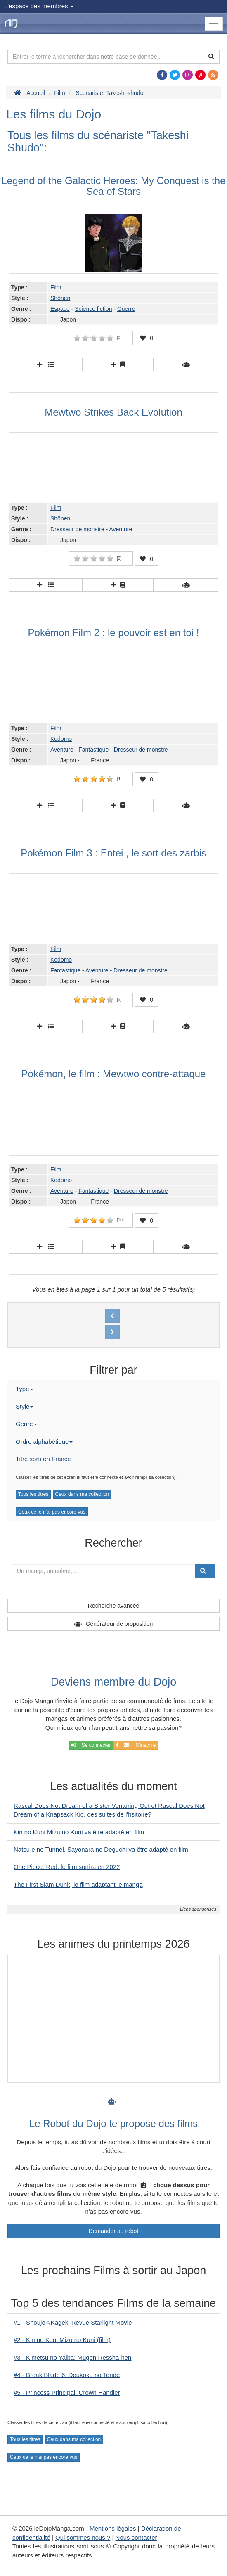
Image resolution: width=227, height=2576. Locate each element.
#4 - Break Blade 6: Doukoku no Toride (67, 2374)
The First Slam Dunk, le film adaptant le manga (78, 1884)
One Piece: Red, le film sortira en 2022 (67, 1866)
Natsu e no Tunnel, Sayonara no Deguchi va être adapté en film (101, 1849)
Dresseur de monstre (77, 529)
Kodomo (61, 739)
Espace (60, 308)
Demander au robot (114, 2231)
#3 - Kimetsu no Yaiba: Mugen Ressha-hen (72, 2357)
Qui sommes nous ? (82, 2537)
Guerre (126, 308)
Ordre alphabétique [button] (44, 1441)
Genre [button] (26, 1423)
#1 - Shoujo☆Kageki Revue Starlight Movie (73, 2322)
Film (55, 287)
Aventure (120, 529)
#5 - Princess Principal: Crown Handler (67, 2392)
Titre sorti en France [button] (43, 1458)
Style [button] (24, 1406)
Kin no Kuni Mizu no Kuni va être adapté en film (79, 1832)
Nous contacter (136, 2537)
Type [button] (24, 1388)
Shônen (60, 298)
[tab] (113, 1389)
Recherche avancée (114, 1605)
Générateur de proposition (119, 1623)
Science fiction (93, 308)
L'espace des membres (39, 5)
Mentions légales (113, 2528)
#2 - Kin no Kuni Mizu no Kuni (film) (62, 2339)
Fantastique (93, 749)
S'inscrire (136, 1745)
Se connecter (91, 1745)
